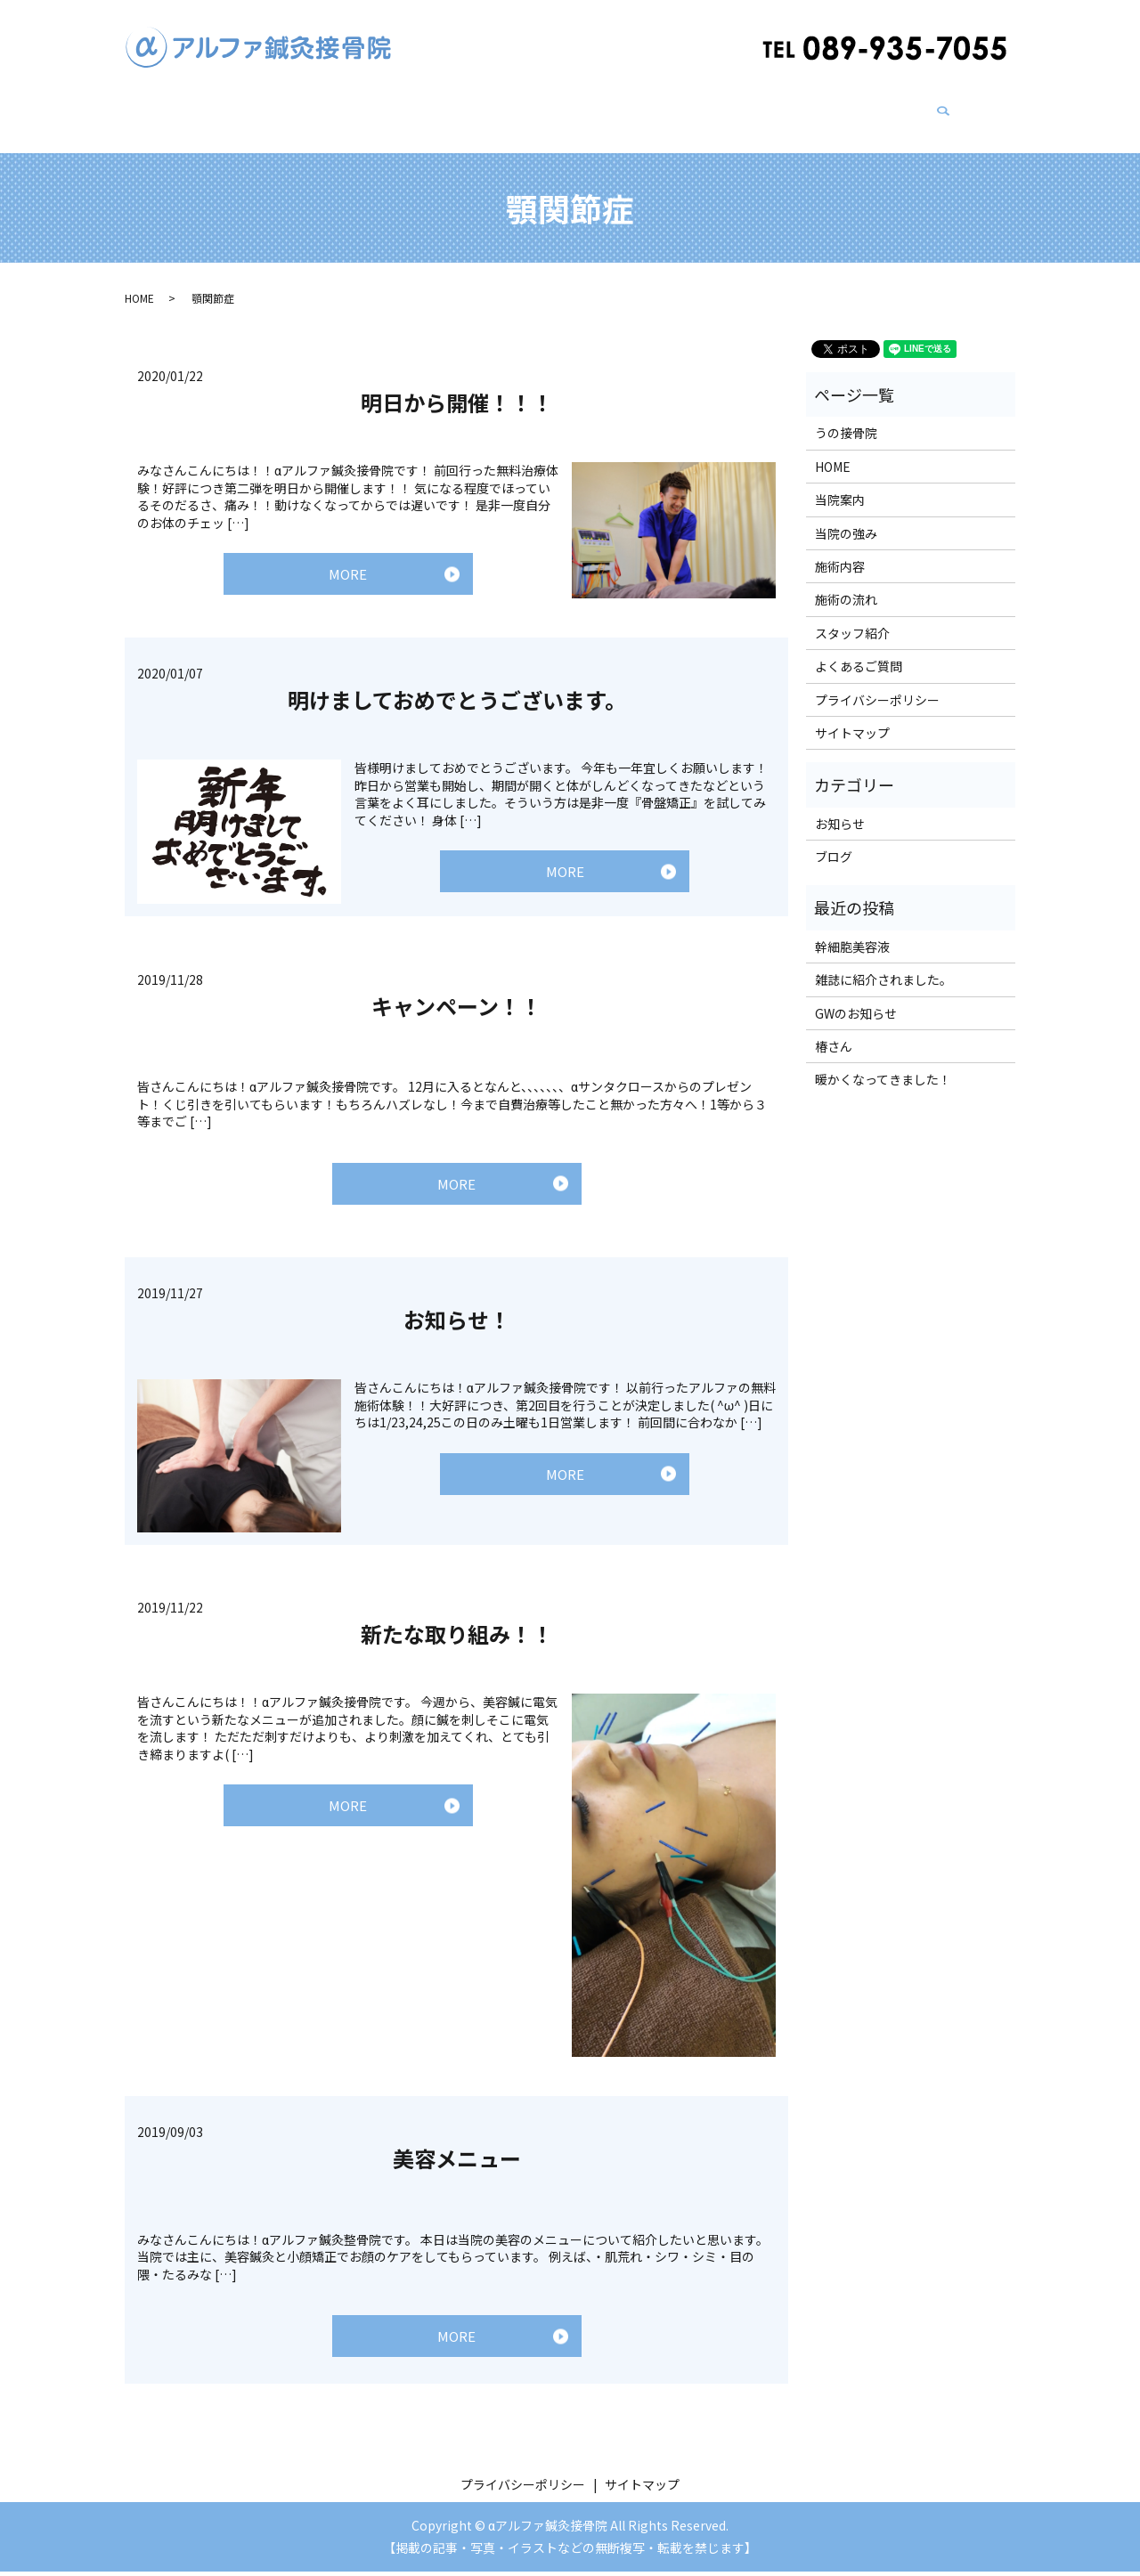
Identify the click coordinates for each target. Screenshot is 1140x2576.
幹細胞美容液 (852, 930)
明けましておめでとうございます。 (457, 687)
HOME (214, 108)
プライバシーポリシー (877, 683)
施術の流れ (612, 108)
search (950, 109)
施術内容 (443, 108)
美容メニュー (457, 2155)
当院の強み (362, 108)
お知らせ (840, 807)
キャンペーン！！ (456, 994)
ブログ (786, 108)
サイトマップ (852, 716)
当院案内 (281, 108)
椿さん (833, 1029)
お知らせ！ (456, 1315)
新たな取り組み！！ (457, 1630)
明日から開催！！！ (457, 385)
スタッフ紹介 (705, 108)
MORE (347, 561)
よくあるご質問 (873, 108)
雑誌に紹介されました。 (883, 962)
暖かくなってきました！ (883, 1062)
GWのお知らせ (856, 996)
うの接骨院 (524, 108)
